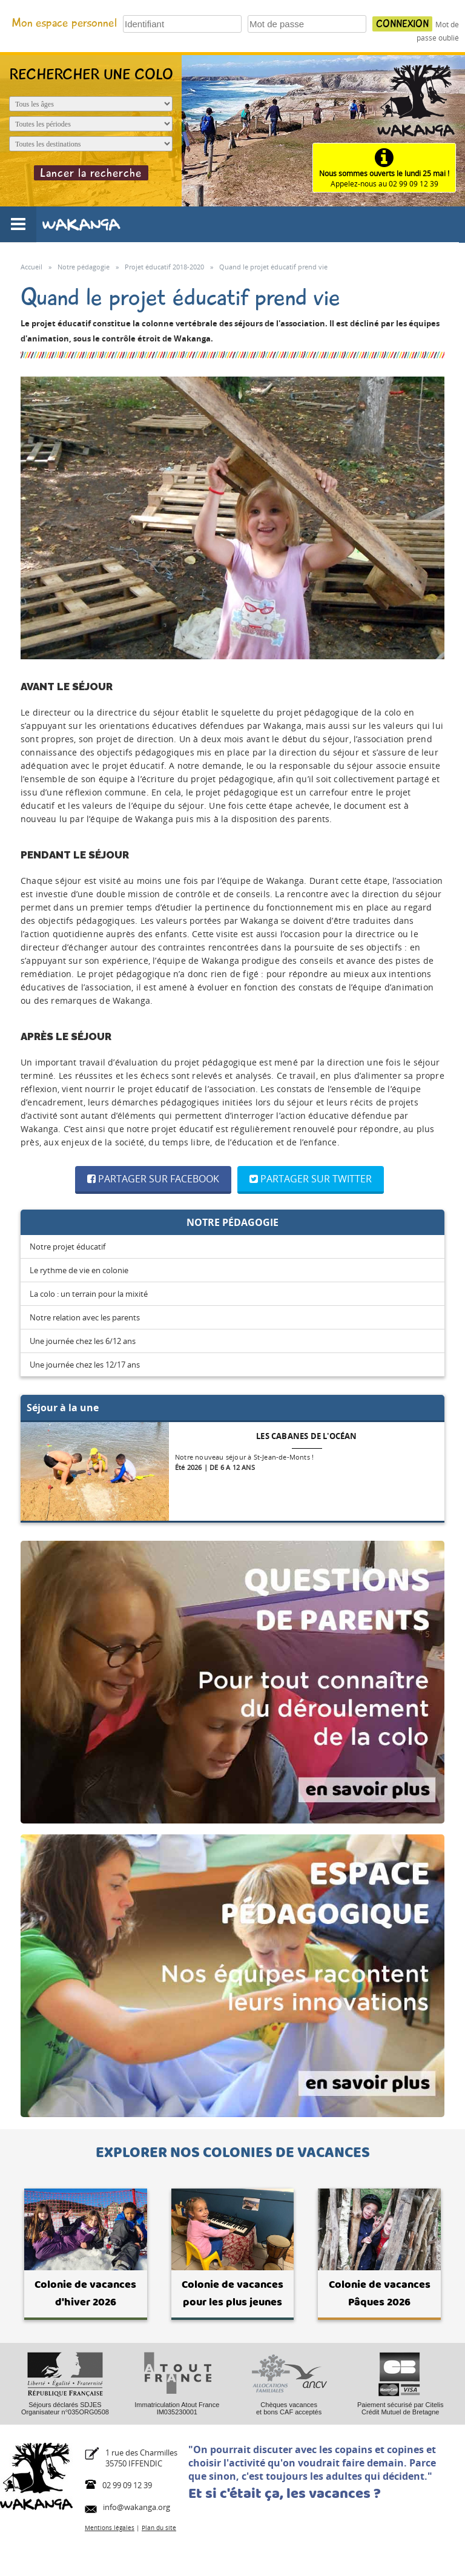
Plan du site (159, 2527)
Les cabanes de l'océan (306, 1436)
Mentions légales (109, 2527)
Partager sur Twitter (310, 1178)
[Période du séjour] (91, 123)
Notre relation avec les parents (85, 1317)
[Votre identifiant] (182, 24)
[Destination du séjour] (91, 143)
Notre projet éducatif (67, 1246)
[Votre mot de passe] (307, 24)
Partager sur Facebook (153, 1178)
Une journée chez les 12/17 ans (85, 1364)
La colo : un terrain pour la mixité (89, 1293)
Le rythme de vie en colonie (79, 1270)
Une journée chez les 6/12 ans (83, 1341)
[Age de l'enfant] (91, 103)
